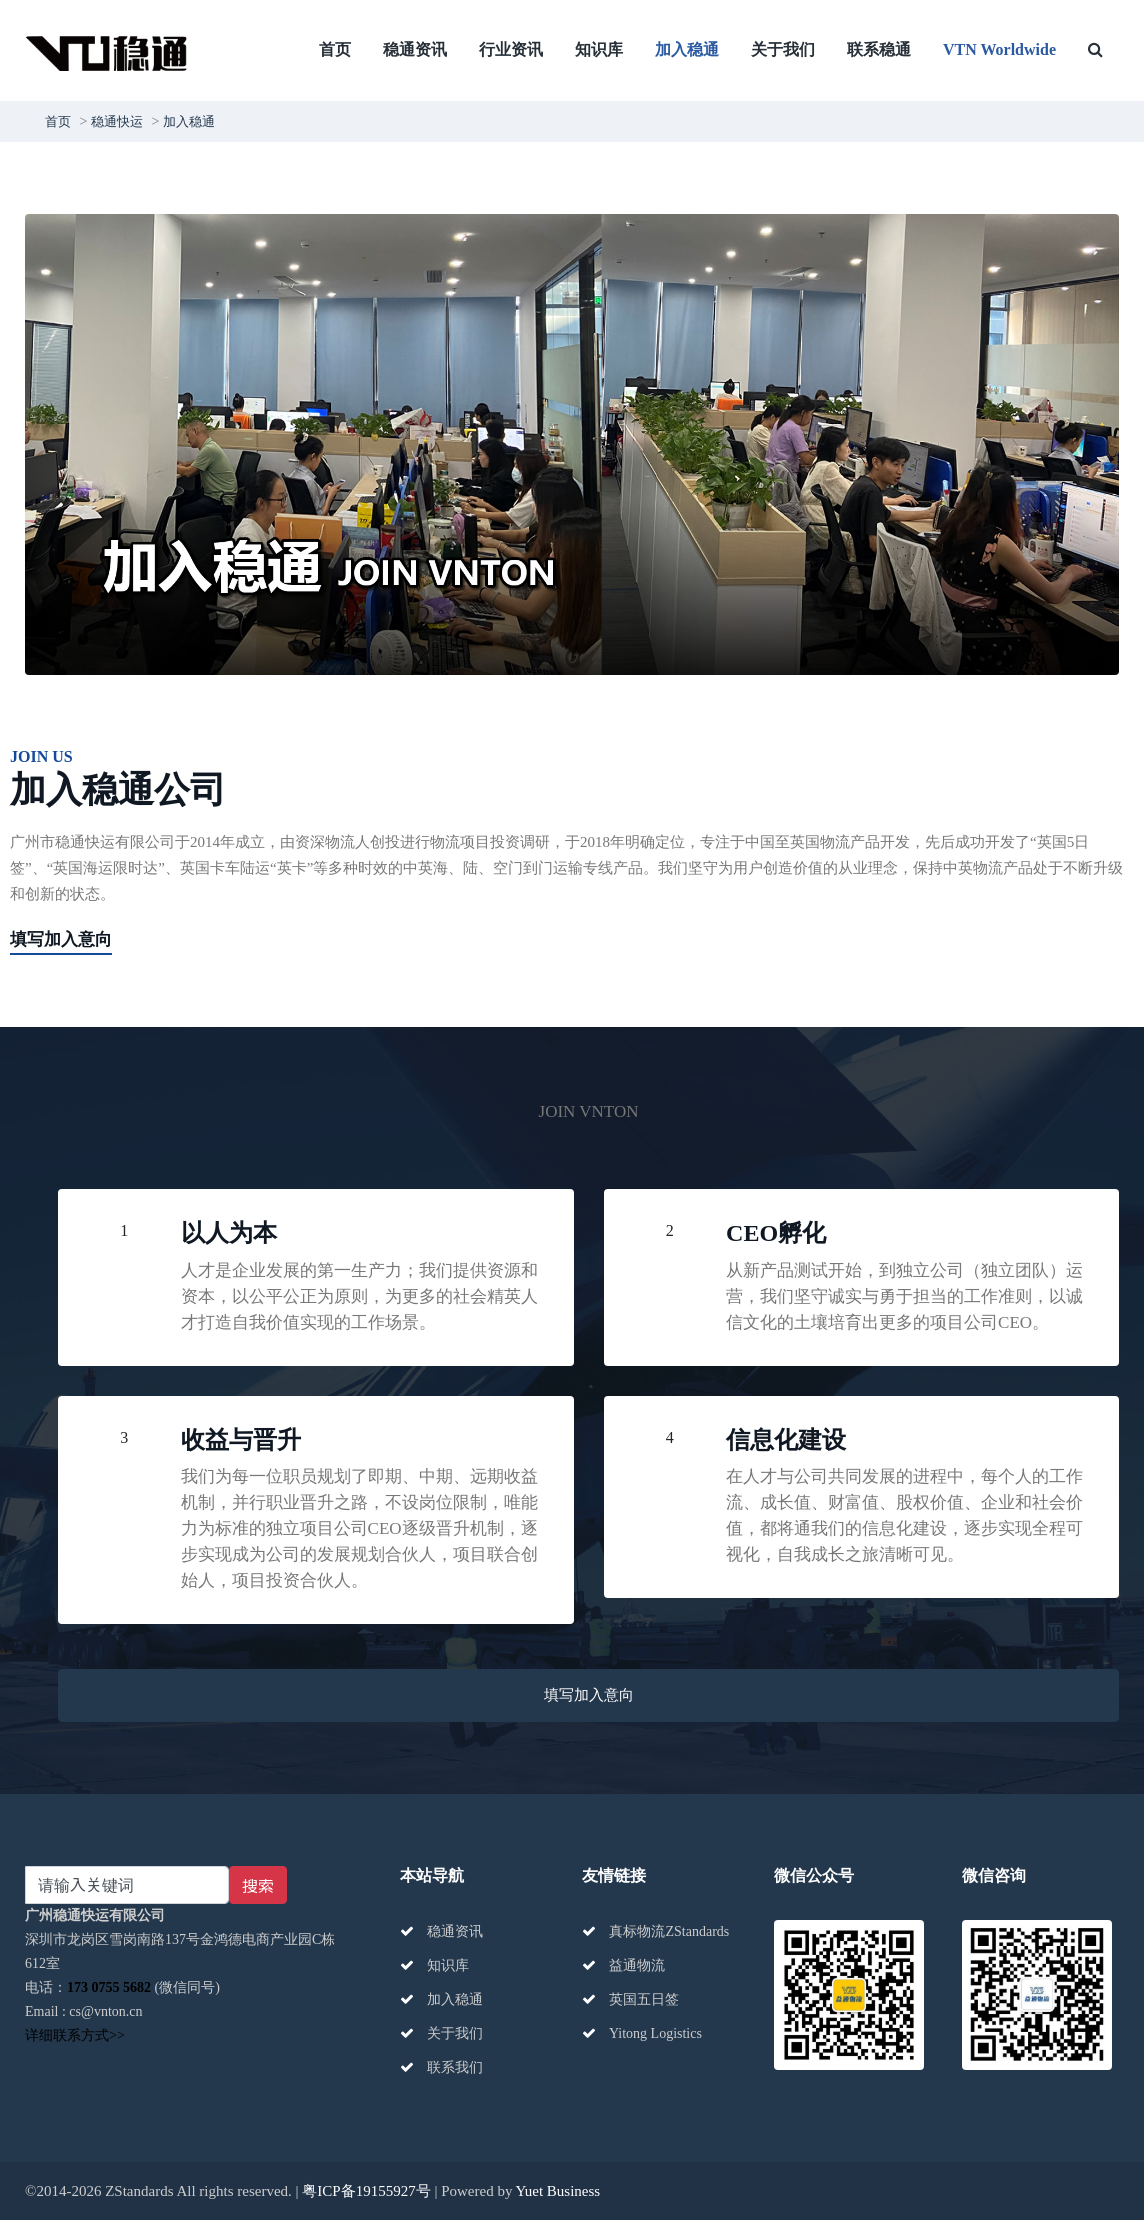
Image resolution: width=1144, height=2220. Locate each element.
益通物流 (624, 1965)
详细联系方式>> (75, 2035)
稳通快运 (117, 121)
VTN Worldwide (999, 49)
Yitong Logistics (642, 2033)
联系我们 (442, 2067)
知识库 (599, 49)
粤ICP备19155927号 (366, 2191)
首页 (335, 49)
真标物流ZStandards (655, 1931)
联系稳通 (879, 49)
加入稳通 (687, 49)
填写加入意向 (61, 939)
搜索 (258, 1885)
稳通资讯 (415, 49)
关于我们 (783, 49)
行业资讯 (511, 49)
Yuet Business (558, 2191)
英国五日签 (631, 1999)
